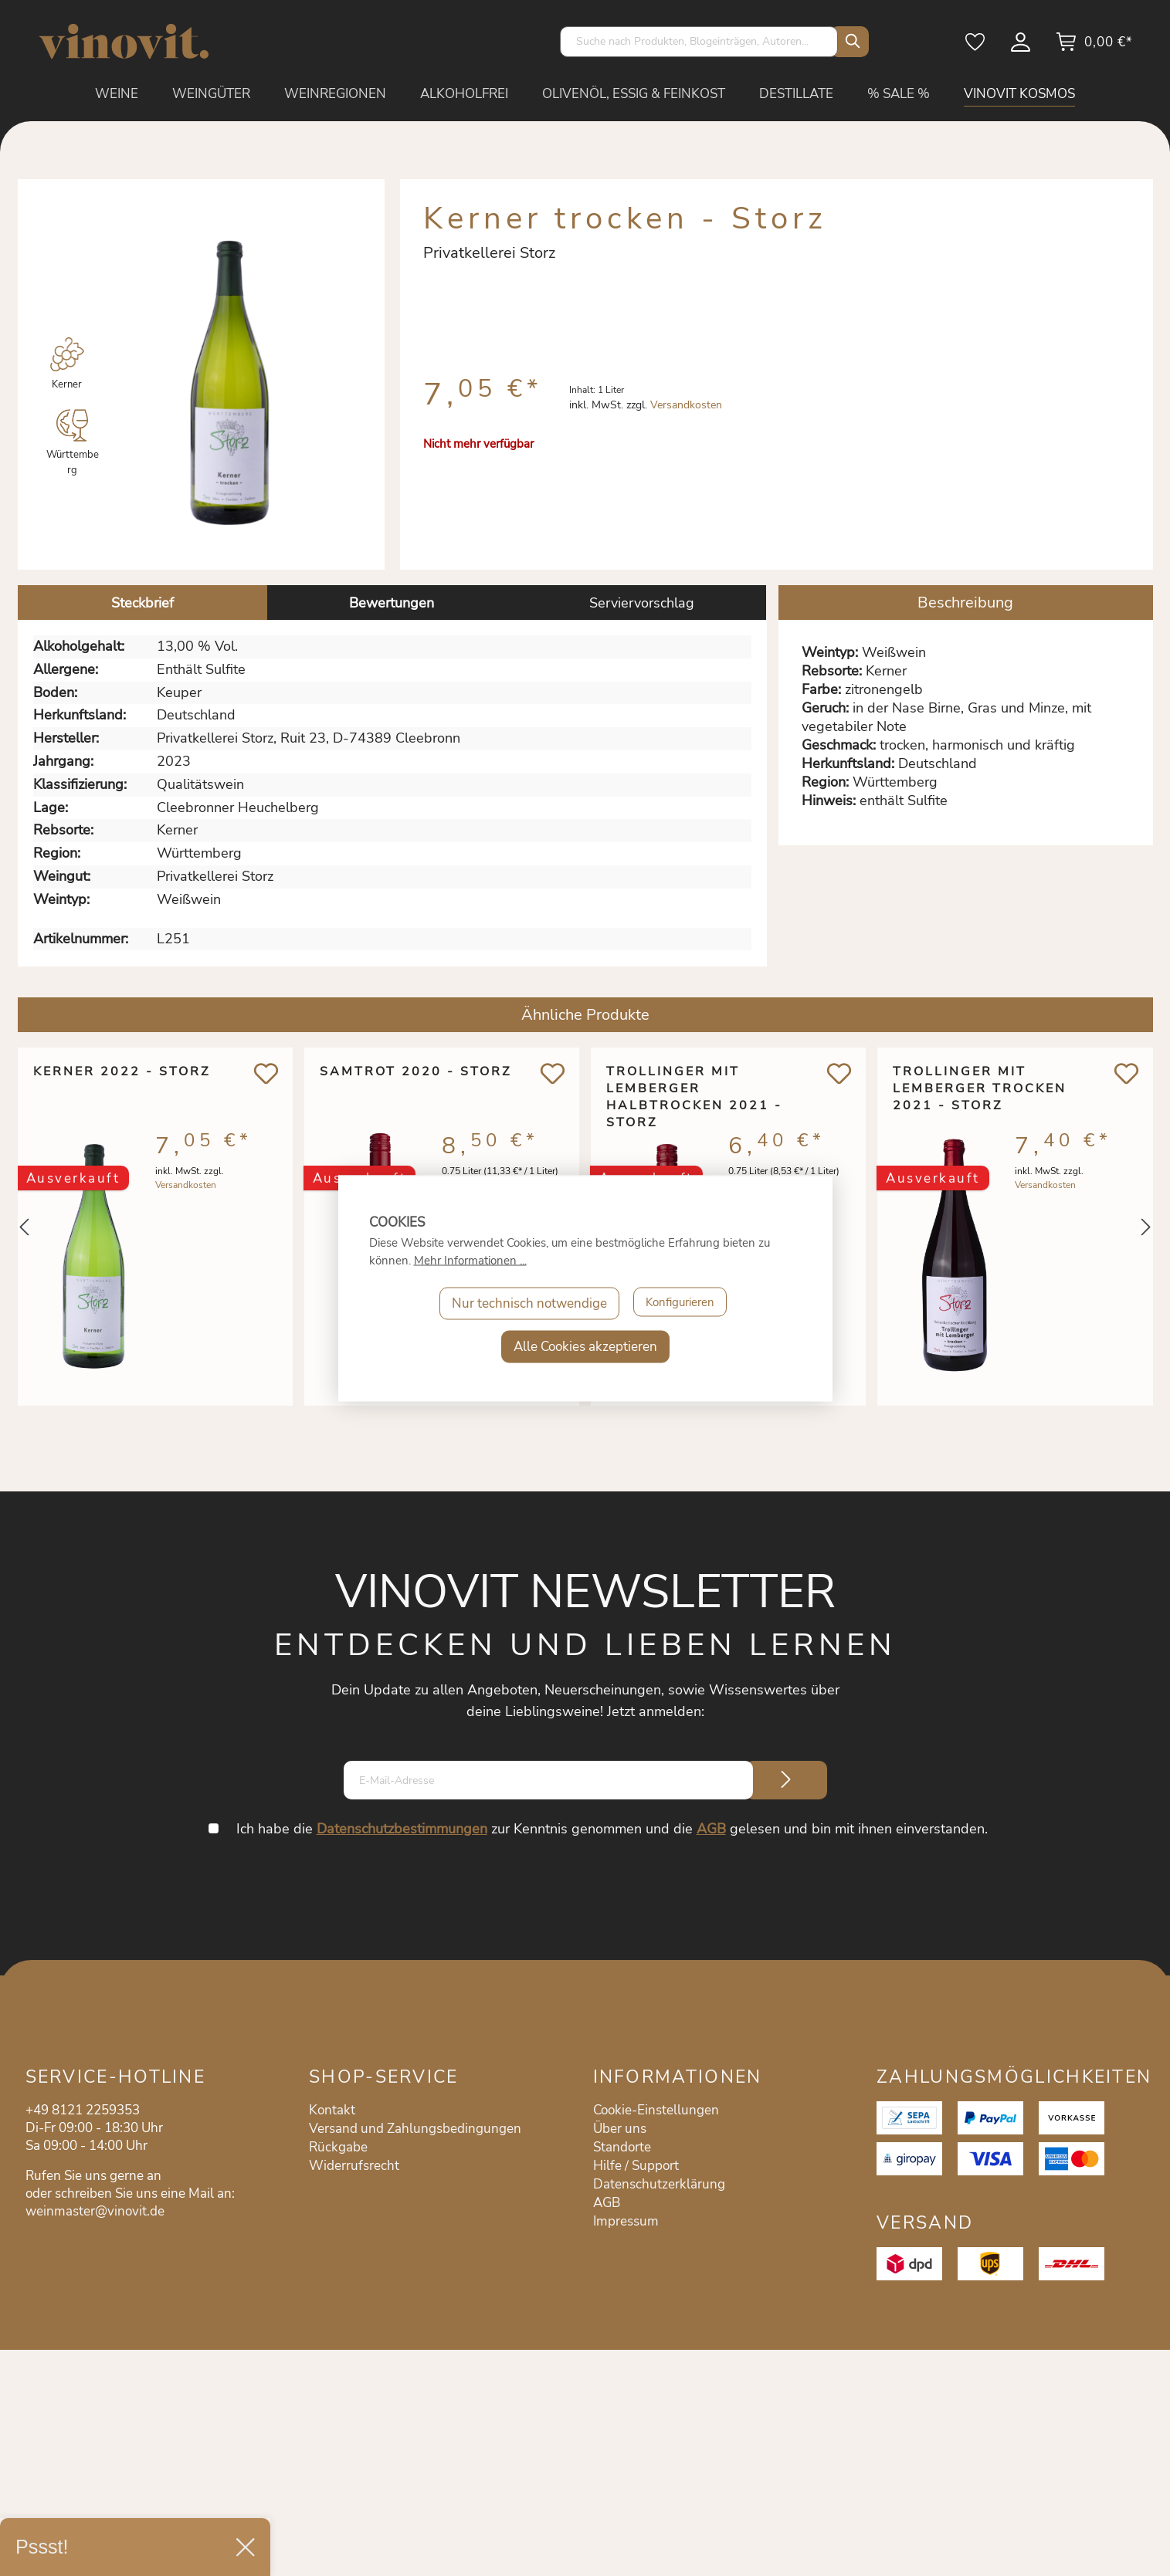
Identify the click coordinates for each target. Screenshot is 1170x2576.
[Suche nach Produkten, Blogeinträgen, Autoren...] (699, 41)
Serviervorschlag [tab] (641, 602)
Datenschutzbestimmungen (403, 1828)
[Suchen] (849, 41)
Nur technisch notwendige (524, 1303)
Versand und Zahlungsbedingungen (415, 2129)
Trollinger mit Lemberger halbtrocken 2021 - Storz (694, 1088)
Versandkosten (686, 405)
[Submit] (786, 1780)
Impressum (626, 2221)
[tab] (142, 602)
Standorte (622, 2147)
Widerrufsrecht (354, 2166)
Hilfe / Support (636, 2166)
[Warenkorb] (1094, 47)
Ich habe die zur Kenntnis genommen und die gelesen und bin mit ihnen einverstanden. (613, 1828)
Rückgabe (338, 2147)
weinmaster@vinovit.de (94, 2211)
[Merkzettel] (976, 47)
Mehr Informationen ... (470, 1260)
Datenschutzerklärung (659, 2184)
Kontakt (332, 2110)
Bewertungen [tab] (391, 602)
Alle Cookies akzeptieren (585, 1346)
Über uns (619, 2129)
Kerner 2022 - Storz (121, 1071)
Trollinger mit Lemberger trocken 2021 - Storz (980, 1088)
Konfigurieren (680, 1303)
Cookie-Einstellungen (656, 2110)
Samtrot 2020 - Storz (415, 1071)
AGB (712, 1828)
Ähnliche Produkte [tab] (585, 1014)
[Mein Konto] (1022, 47)
